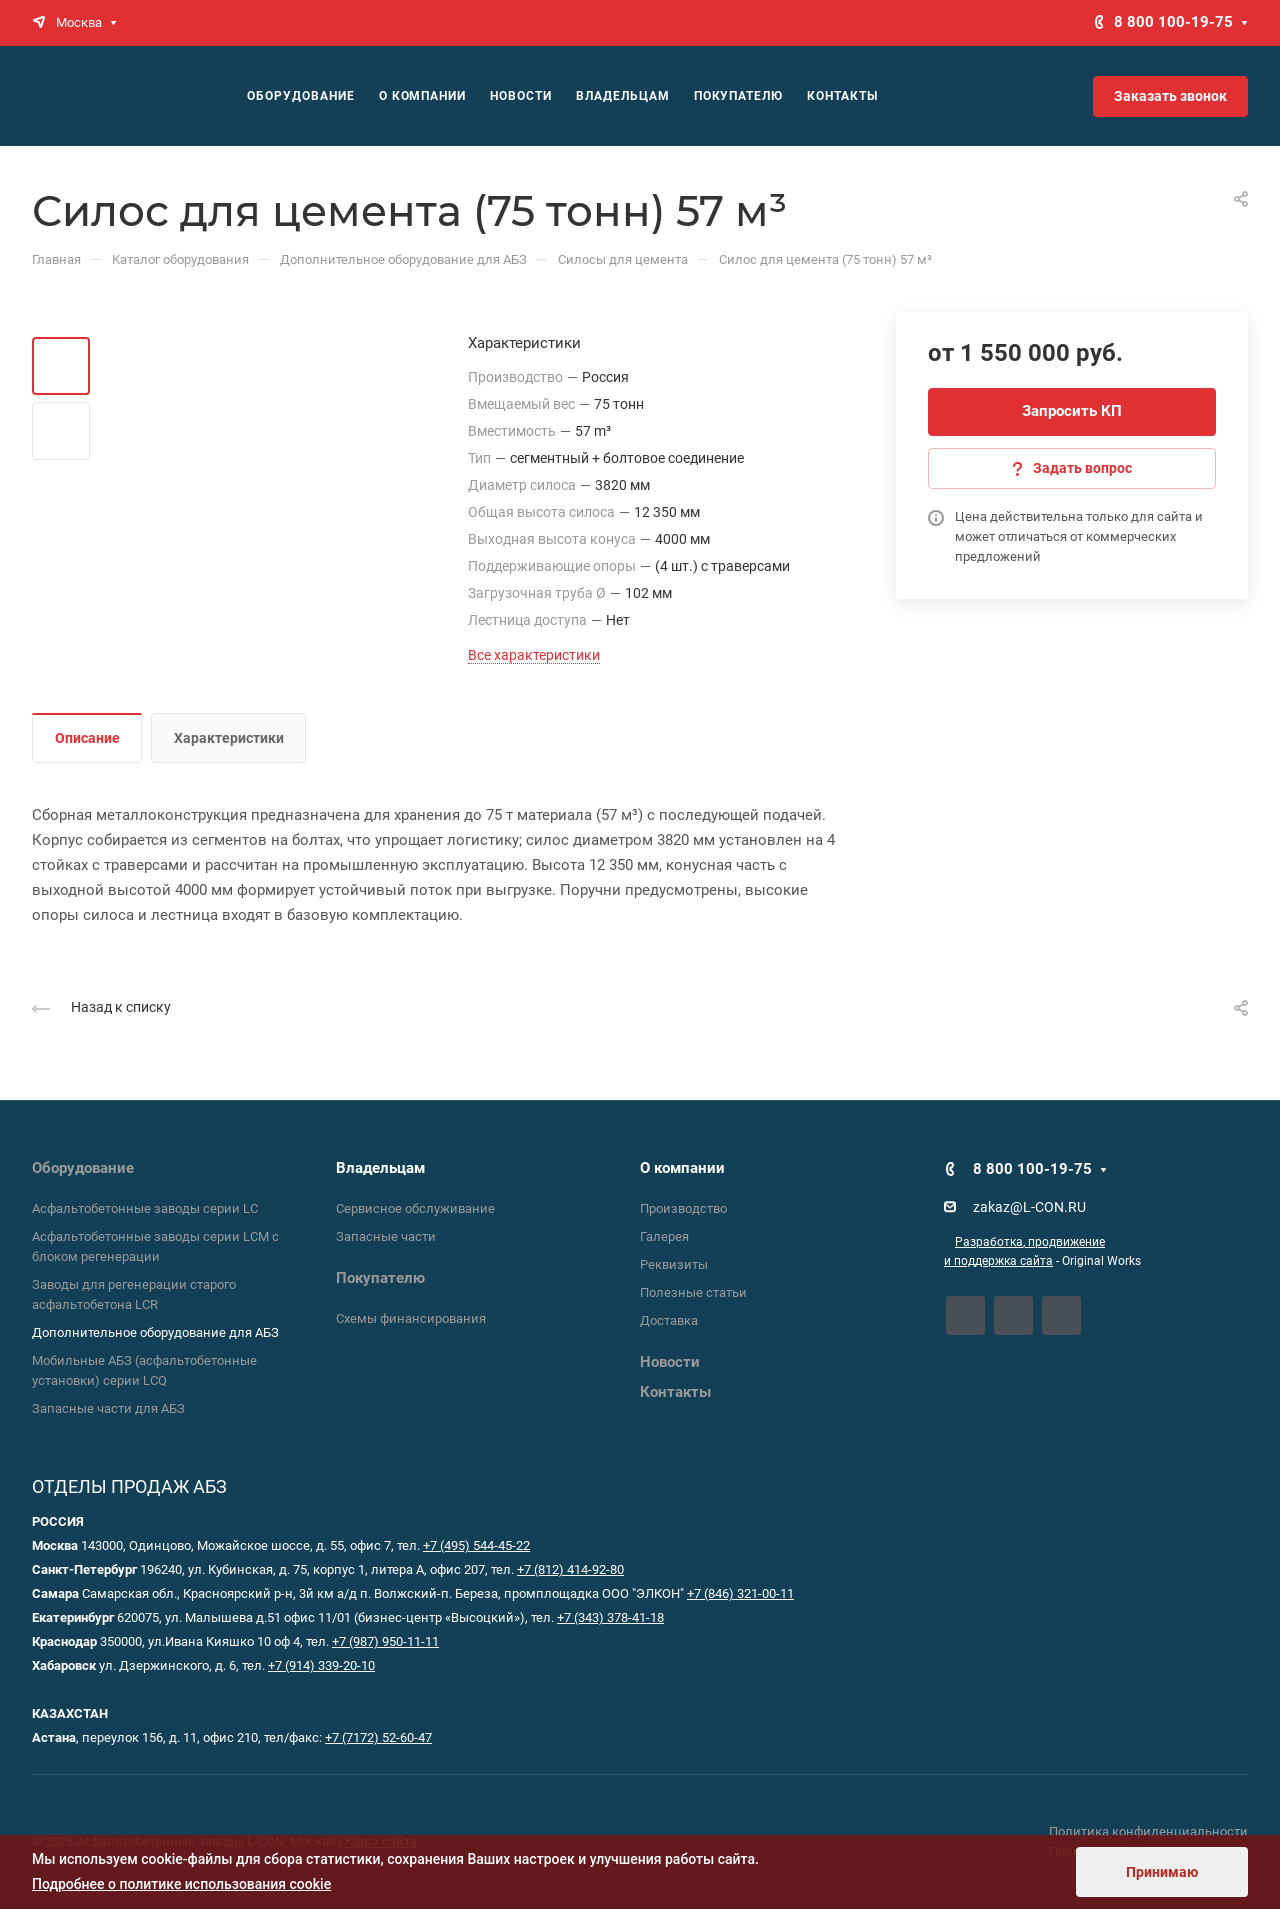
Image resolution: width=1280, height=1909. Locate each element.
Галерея (664, 1236)
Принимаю (1162, 1872)
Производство (683, 1208)
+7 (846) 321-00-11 (740, 1593)
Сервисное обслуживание (415, 1208)
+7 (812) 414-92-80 (570, 1569)
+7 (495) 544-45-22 (476, 1545)
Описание (87, 738)
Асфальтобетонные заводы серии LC (145, 1208)
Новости (670, 1362)
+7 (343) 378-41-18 (610, 1617)
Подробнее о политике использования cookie (181, 1884)
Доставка (669, 1320)
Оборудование (83, 1168)
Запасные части (386, 1236)
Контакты (675, 1392)
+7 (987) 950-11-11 (385, 1641)
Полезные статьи (693, 1292)
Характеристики (229, 738)
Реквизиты (674, 1264)
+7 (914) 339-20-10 (321, 1665)
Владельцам (380, 1168)
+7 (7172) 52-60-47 (378, 1737)
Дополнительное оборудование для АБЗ (155, 1332)
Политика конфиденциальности (1148, 1831)
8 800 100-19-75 (1173, 22)
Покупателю (380, 1278)
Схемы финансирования (411, 1318)
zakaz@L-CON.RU (1029, 1207)
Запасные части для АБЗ (108, 1408)
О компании (682, 1168)
